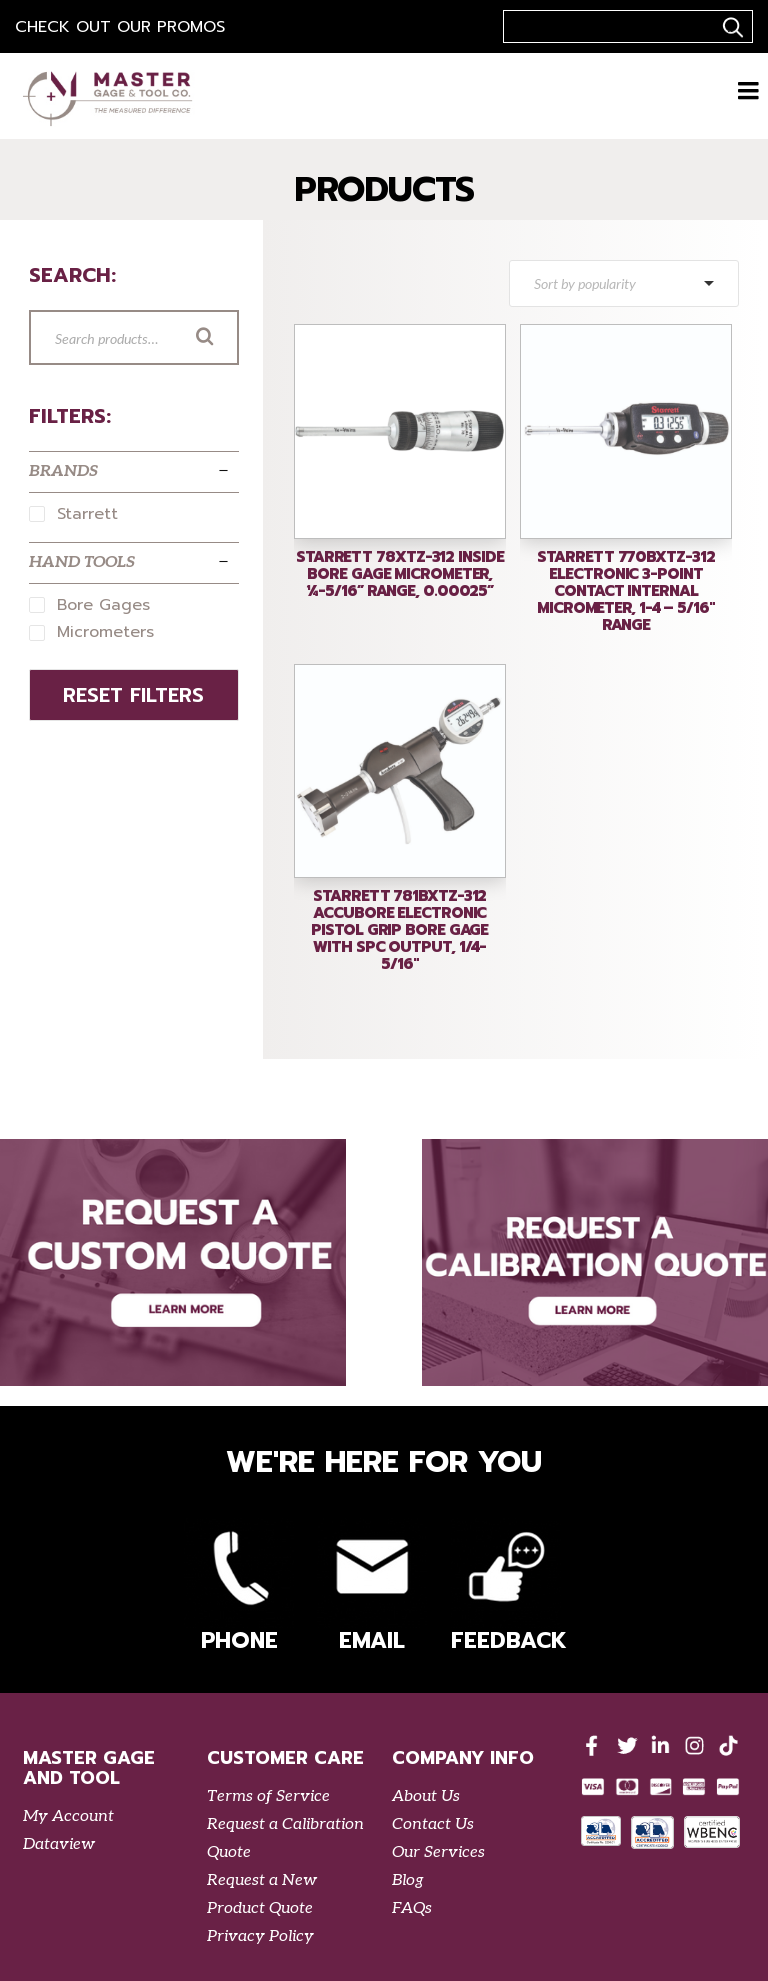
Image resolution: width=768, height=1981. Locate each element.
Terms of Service (268, 1796)
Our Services (438, 1852)
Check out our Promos (120, 27)
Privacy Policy (260, 1936)
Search (233, 339)
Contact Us (433, 1824)
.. (730, 27)
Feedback (506, 1587)
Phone (239, 1587)
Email (372, 1587)
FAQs (412, 1908)
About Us (426, 1796)
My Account (68, 1816)
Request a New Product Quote (262, 1894)
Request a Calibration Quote (285, 1838)
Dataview (59, 1844)
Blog (408, 1880)
